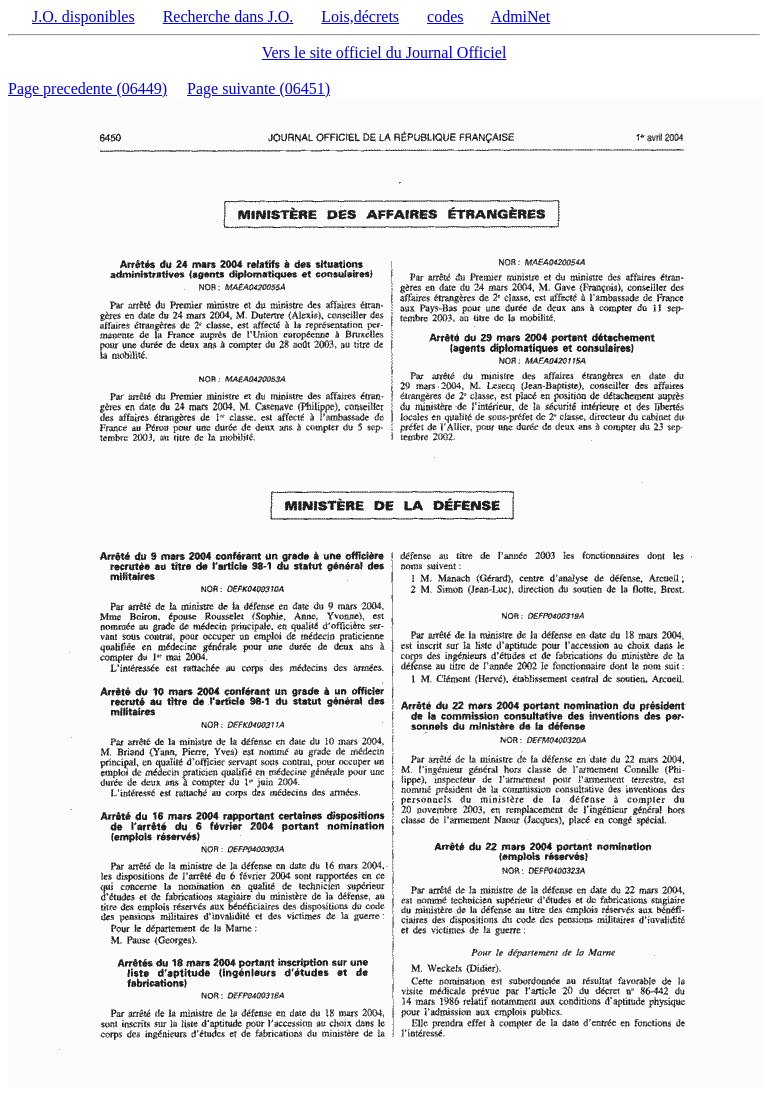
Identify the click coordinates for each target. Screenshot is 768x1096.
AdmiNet (521, 16)
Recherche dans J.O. (228, 16)
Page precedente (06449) (87, 88)
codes (445, 16)
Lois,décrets (360, 16)
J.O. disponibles (83, 16)
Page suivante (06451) (258, 88)
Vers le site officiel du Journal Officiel (384, 52)
